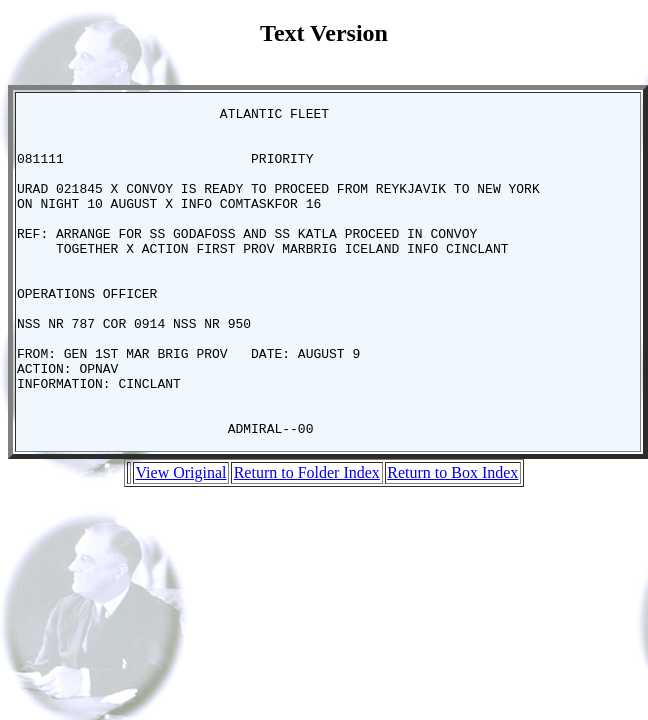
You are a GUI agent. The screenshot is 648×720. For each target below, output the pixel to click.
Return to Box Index (452, 538)
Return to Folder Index (307, 538)
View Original (180, 538)
